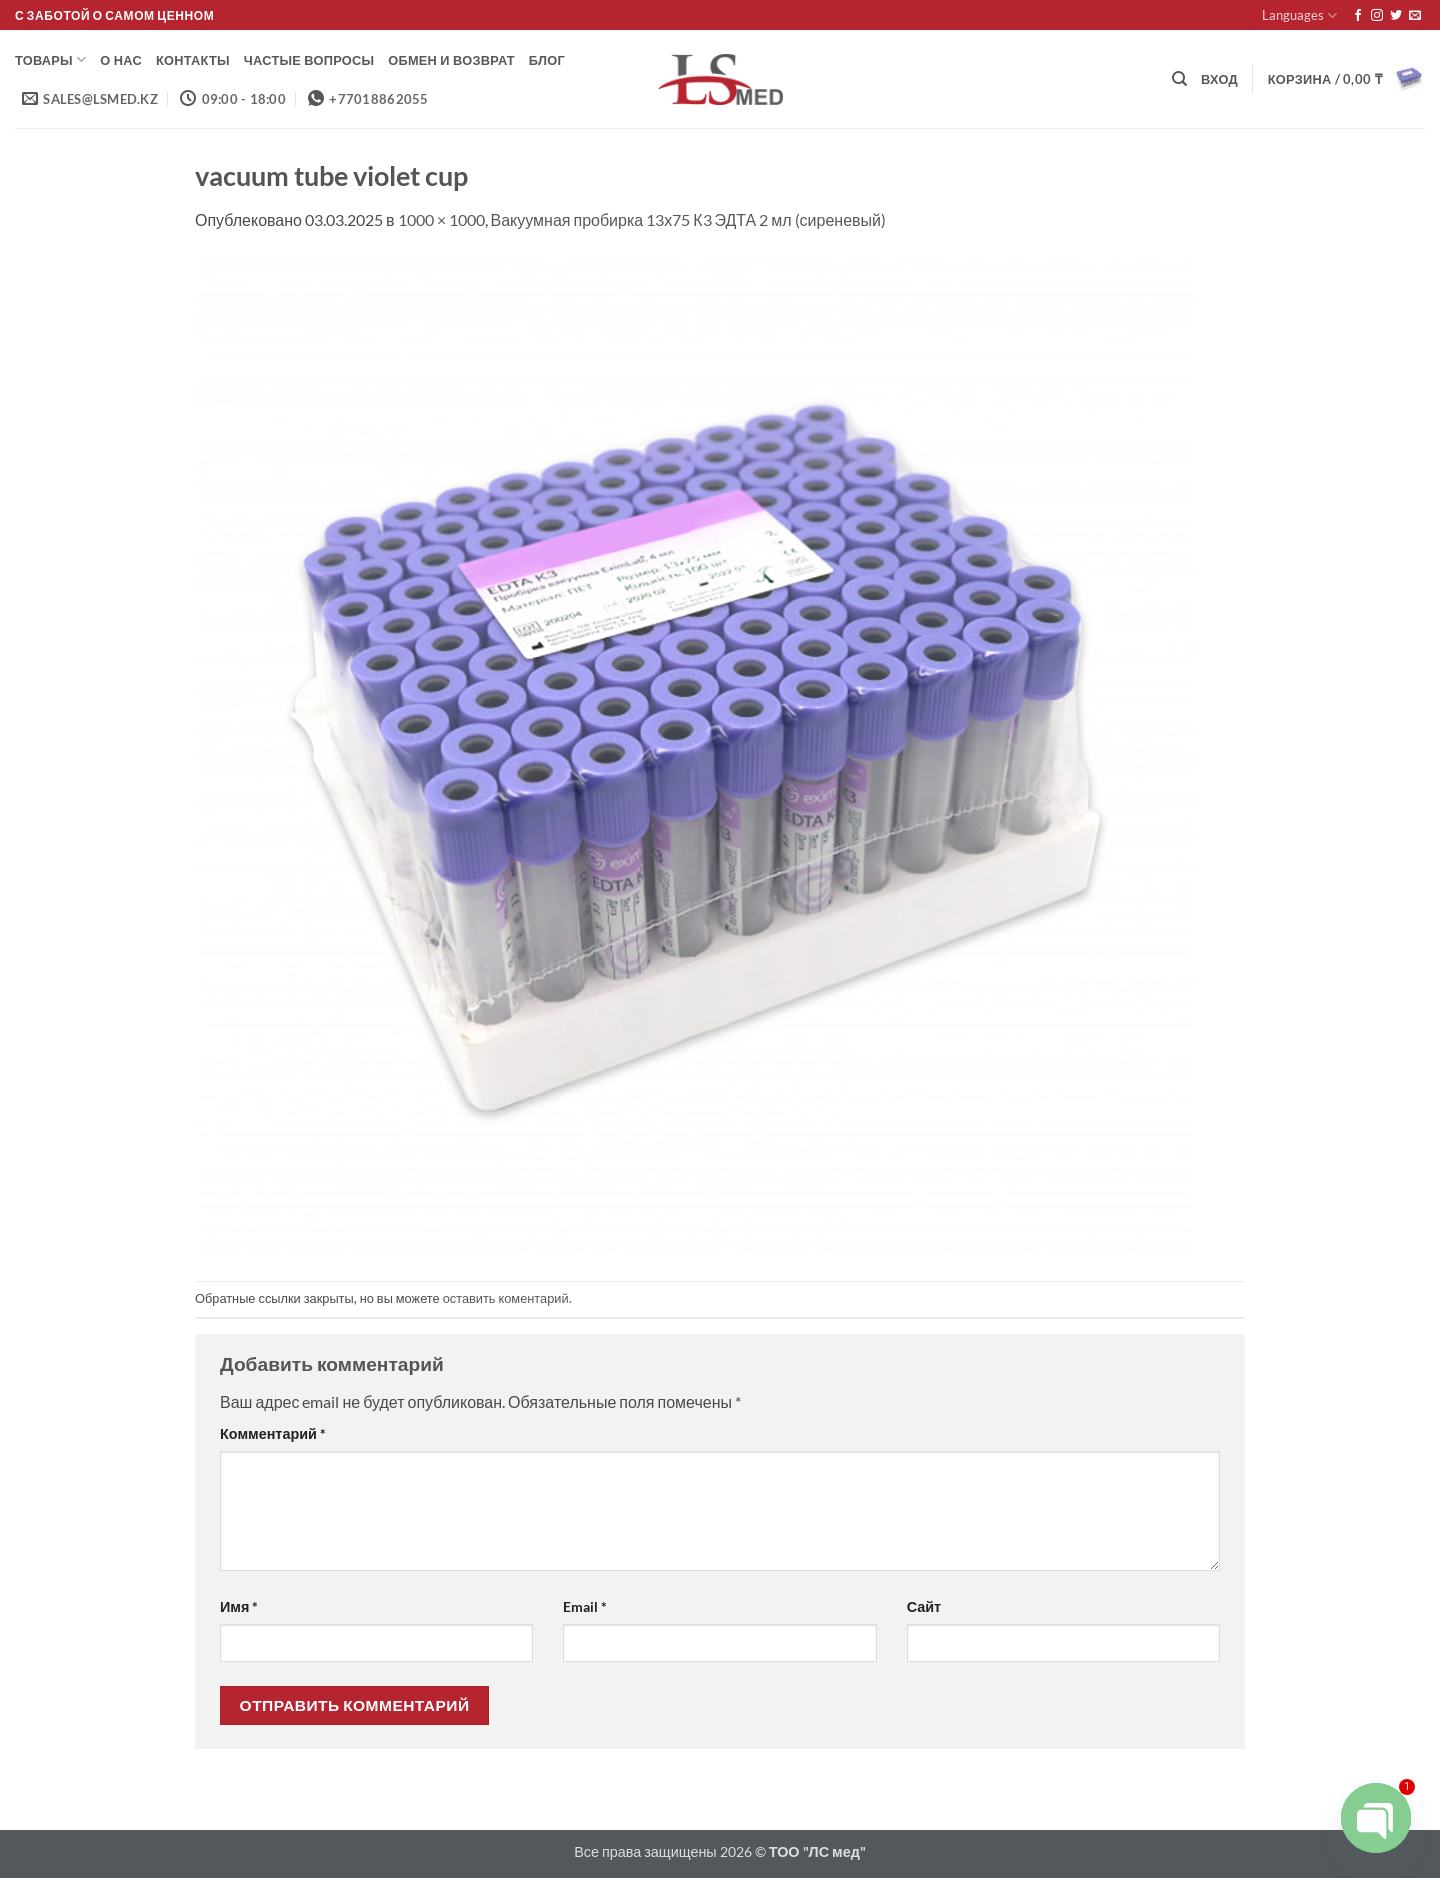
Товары (50, 59)
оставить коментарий (506, 1298)
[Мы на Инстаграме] (1377, 16)
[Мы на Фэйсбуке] (1358, 16)
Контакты (193, 60)
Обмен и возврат (451, 60)
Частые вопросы (309, 60)
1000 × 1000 (441, 219)
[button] (1219, 79)
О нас (121, 60)
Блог (547, 60)
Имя (239, 1606)
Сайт (924, 1606)
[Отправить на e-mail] (1415, 16)
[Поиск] (1179, 79)
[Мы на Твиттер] (1396, 16)
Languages (1299, 15)
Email (585, 1606)
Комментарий (273, 1433)
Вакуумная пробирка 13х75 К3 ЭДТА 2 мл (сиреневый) (688, 219)
